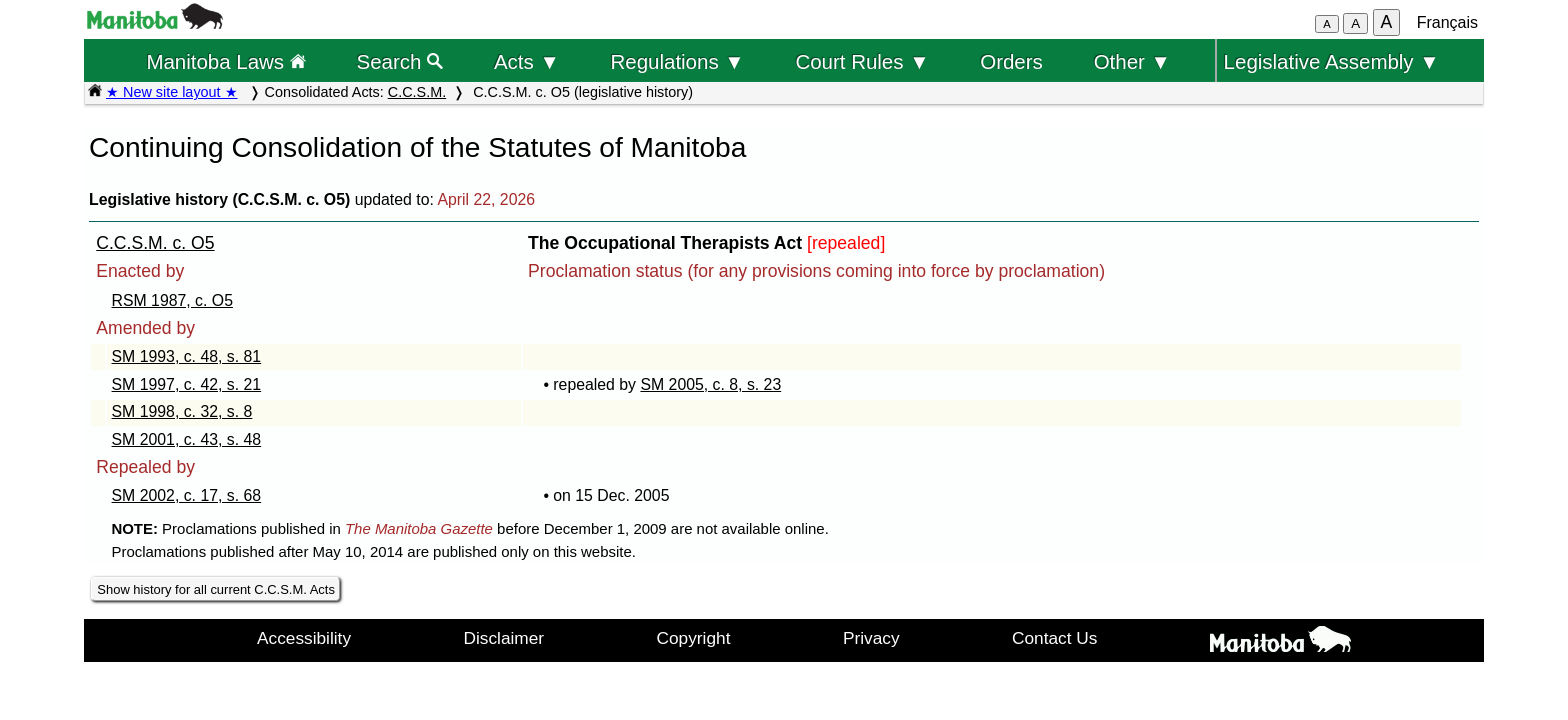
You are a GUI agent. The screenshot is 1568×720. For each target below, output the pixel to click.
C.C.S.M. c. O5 (155, 243)
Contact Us (1054, 638)
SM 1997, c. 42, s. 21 (187, 384)
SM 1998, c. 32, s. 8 (182, 411)
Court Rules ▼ (862, 61)
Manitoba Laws (225, 61)
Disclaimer (504, 638)
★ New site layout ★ (172, 92)
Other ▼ (1132, 61)
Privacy (871, 638)
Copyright (694, 638)
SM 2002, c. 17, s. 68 (187, 495)
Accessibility (304, 638)
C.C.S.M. (417, 92)
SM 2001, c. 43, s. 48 (187, 439)
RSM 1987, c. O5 (172, 300)
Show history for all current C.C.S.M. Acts (216, 589)
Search (400, 61)
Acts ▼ (527, 61)
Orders (1011, 61)
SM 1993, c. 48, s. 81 (187, 356)
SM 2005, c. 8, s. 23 (710, 384)
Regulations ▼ (678, 61)
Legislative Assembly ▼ (1332, 61)
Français (1447, 22)
